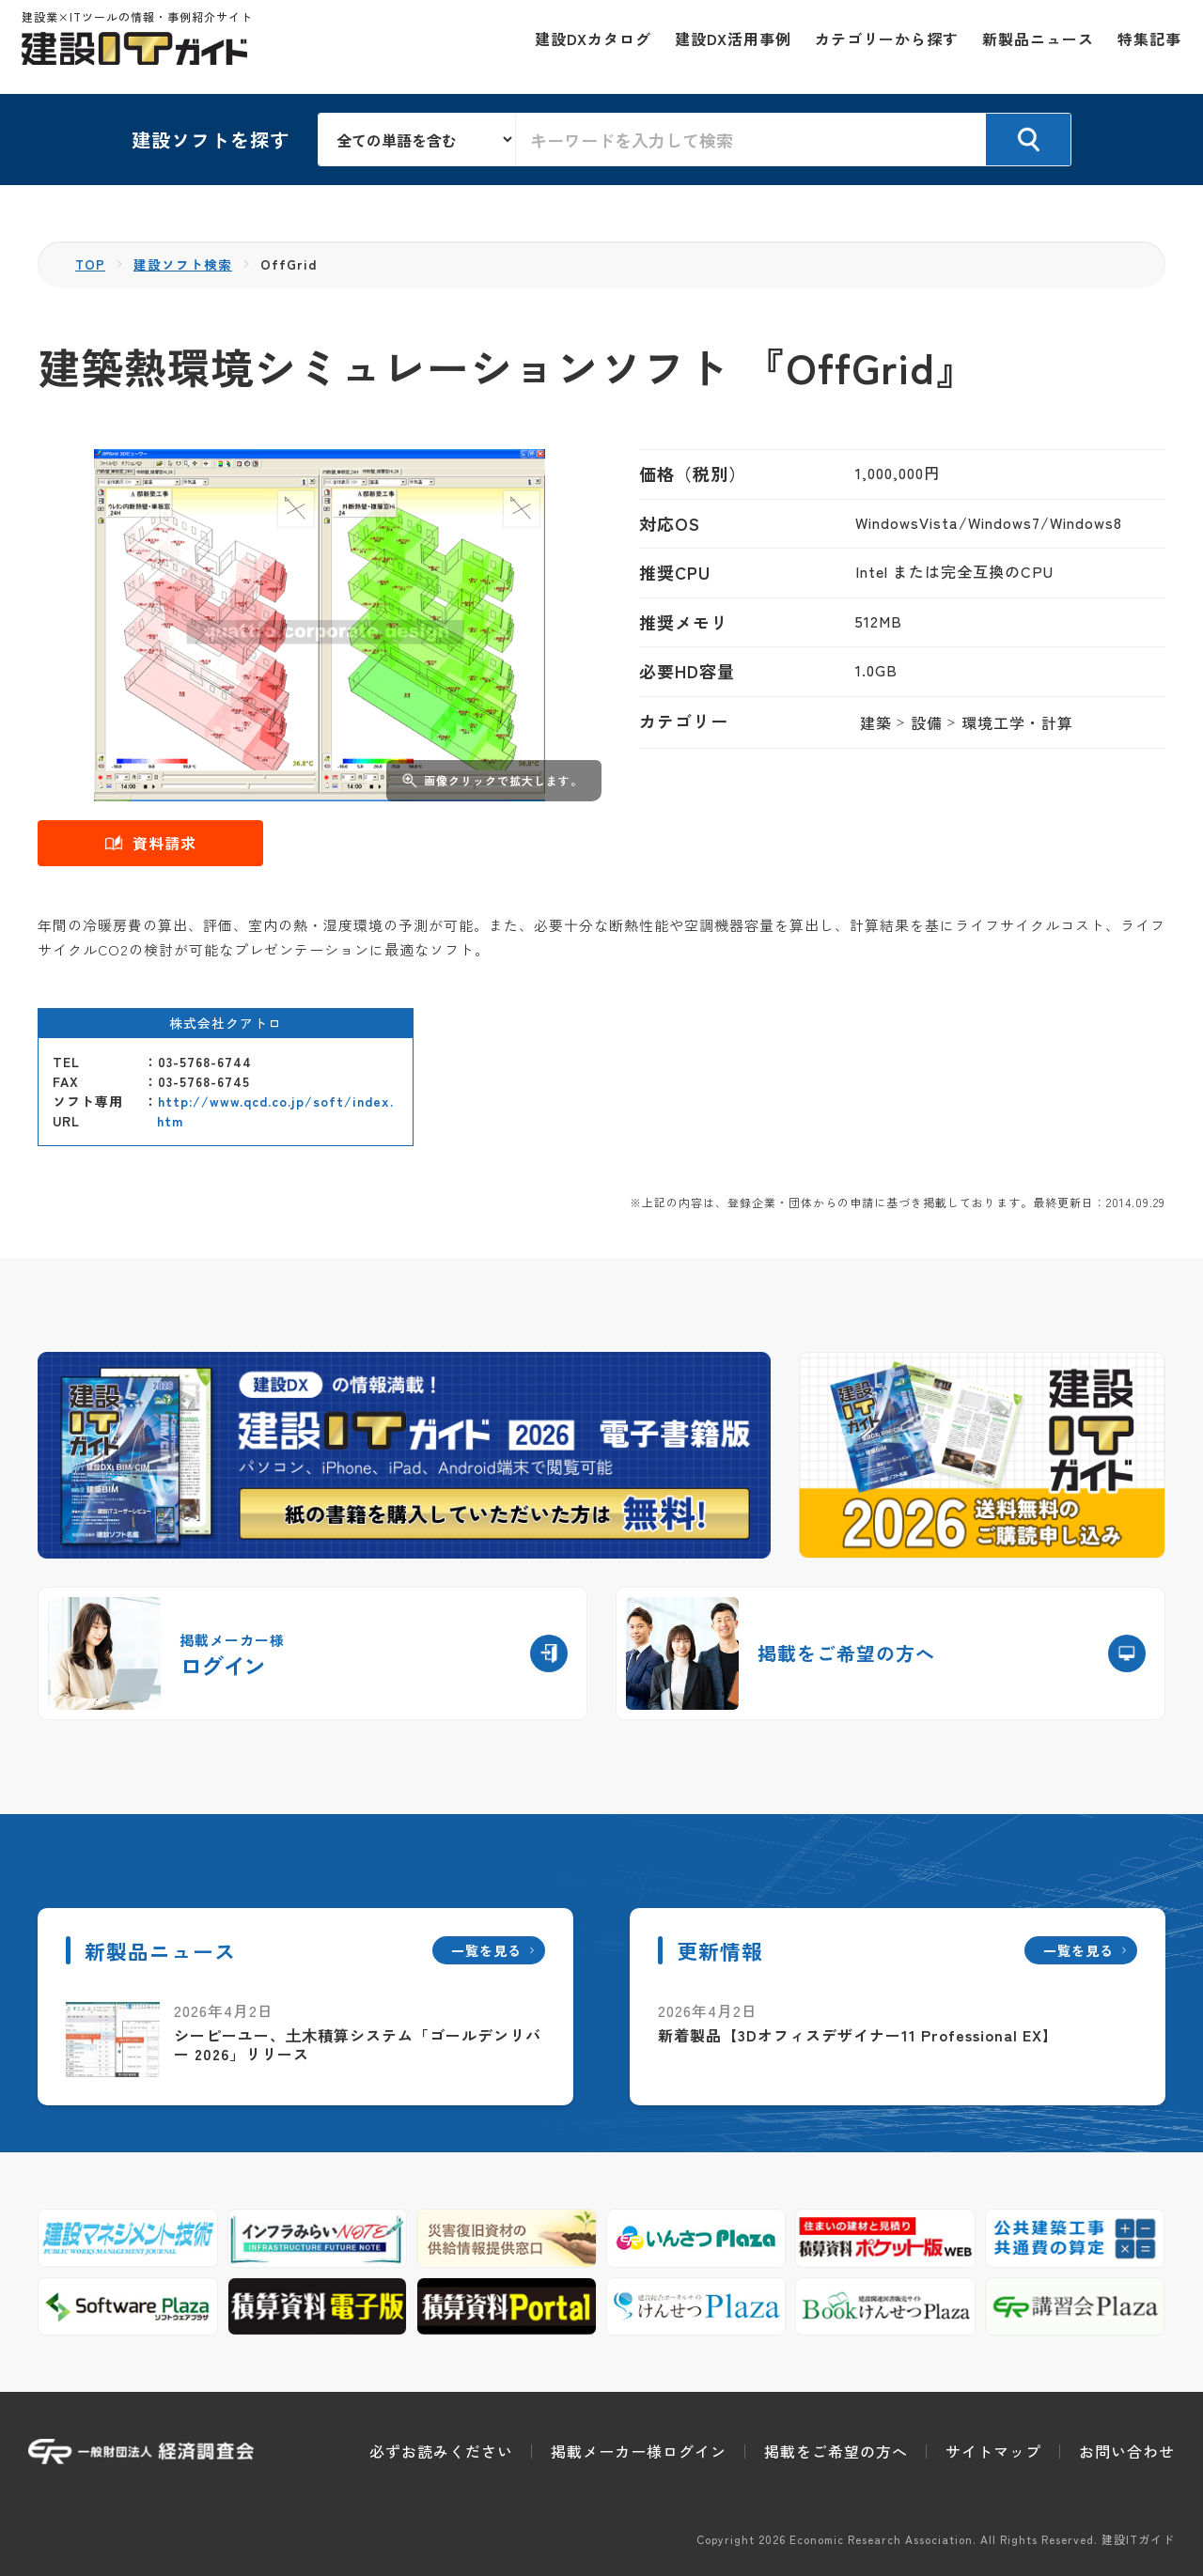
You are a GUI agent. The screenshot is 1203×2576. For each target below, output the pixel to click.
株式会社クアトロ (225, 1023)
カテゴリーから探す (880, 47)
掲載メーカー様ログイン (638, 2451)
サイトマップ (993, 2451)
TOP (90, 264)
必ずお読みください (441, 2451)
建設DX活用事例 (726, 47)
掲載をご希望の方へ (836, 2451)
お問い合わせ (1127, 2451)
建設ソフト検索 (183, 264)
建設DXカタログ (586, 47)
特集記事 (1143, 47)
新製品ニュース (1031, 47)
